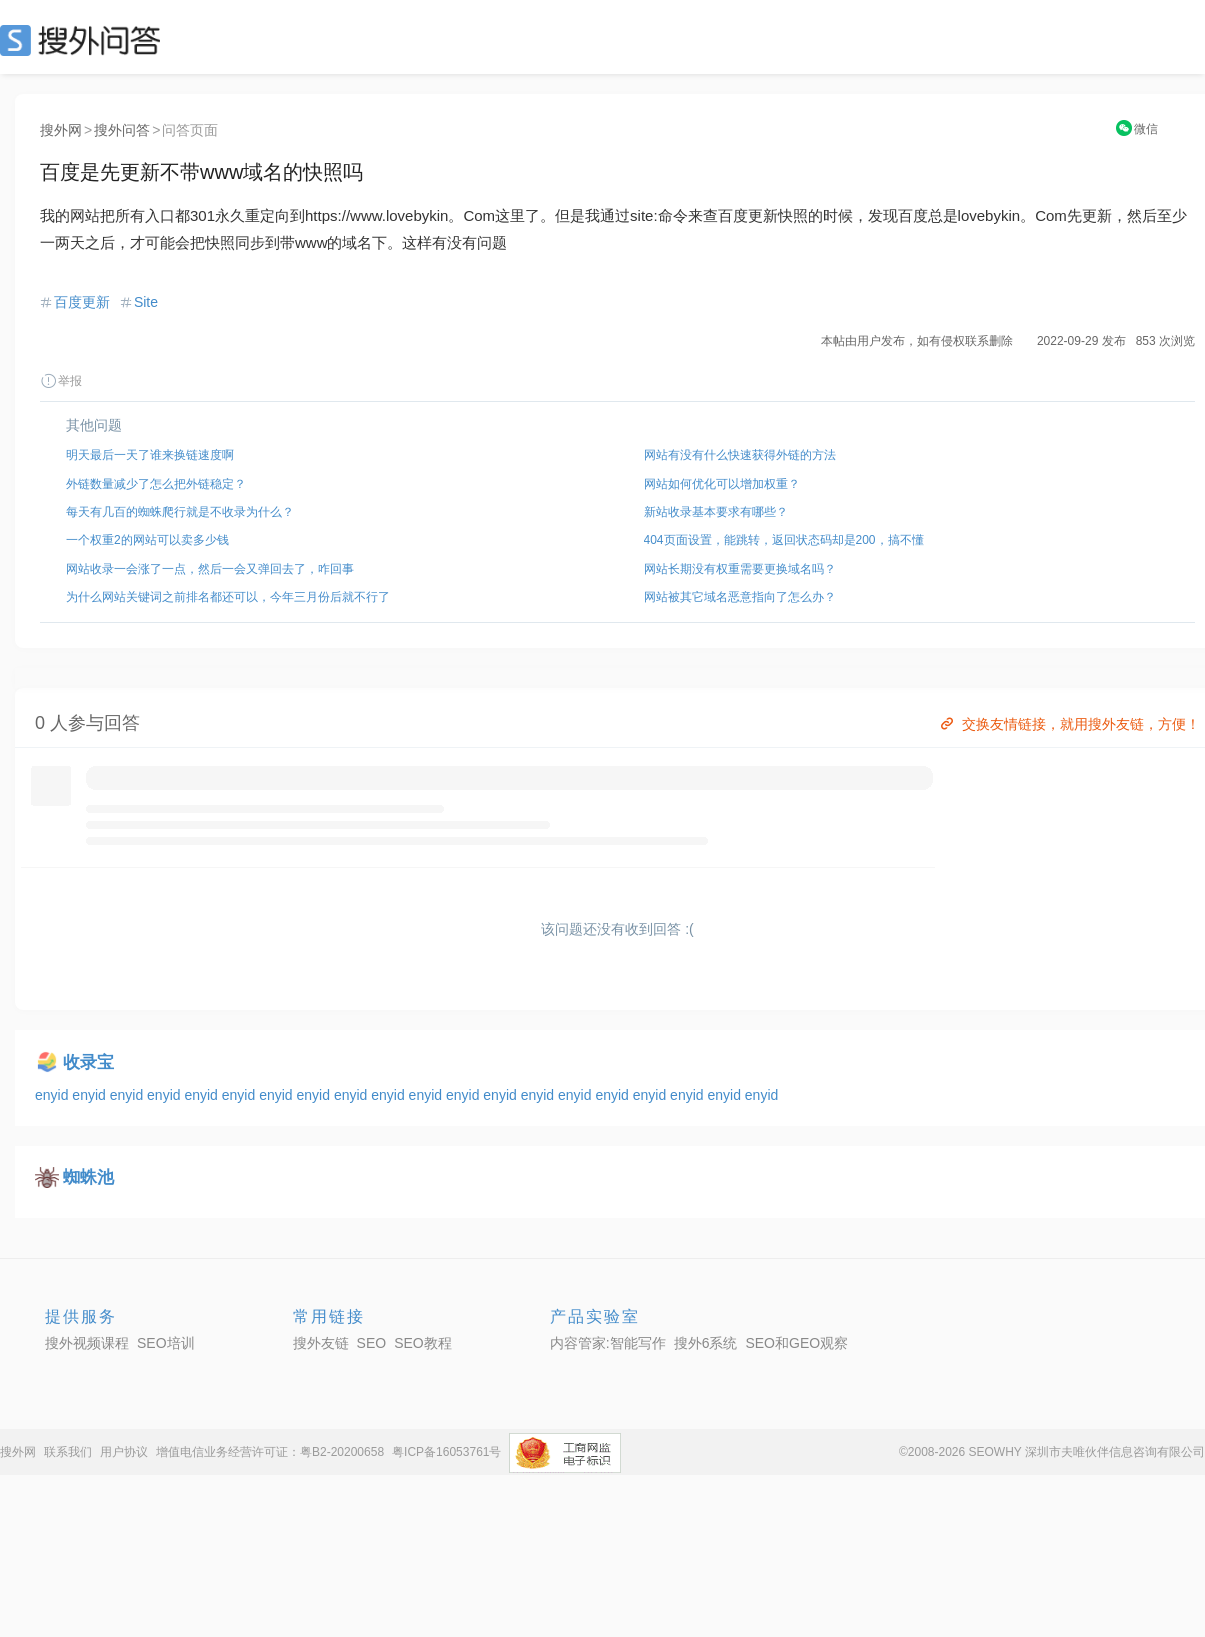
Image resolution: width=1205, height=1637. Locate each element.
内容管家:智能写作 (608, 1343)
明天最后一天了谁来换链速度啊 (150, 455)
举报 (61, 381)
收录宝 (88, 1062)
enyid (53, 1095)
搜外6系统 (706, 1343)
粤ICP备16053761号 (446, 1452)
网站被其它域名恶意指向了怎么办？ (740, 597)
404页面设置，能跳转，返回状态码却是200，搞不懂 (784, 540)
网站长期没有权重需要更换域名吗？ (740, 569)
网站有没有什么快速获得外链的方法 (740, 455)
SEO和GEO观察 (796, 1343)
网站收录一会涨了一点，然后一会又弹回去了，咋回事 (210, 569)
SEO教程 (423, 1343)
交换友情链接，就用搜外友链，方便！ (1068, 724)
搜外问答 (122, 130)
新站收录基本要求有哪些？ (716, 512)
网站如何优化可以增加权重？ (722, 484)
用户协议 (124, 1452)
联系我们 (68, 1452)
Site (146, 302)
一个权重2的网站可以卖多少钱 (147, 540)
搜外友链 (321, 1343)
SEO (85, 40)
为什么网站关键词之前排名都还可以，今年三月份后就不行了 (228, 597)
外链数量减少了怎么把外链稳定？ (156, 484)
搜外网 (61, 130)
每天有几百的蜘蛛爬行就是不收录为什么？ (180, 512)
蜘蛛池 (88, 1177)
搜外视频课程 (87, 1343)
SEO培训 (166, 1343)
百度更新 (82, 302)
